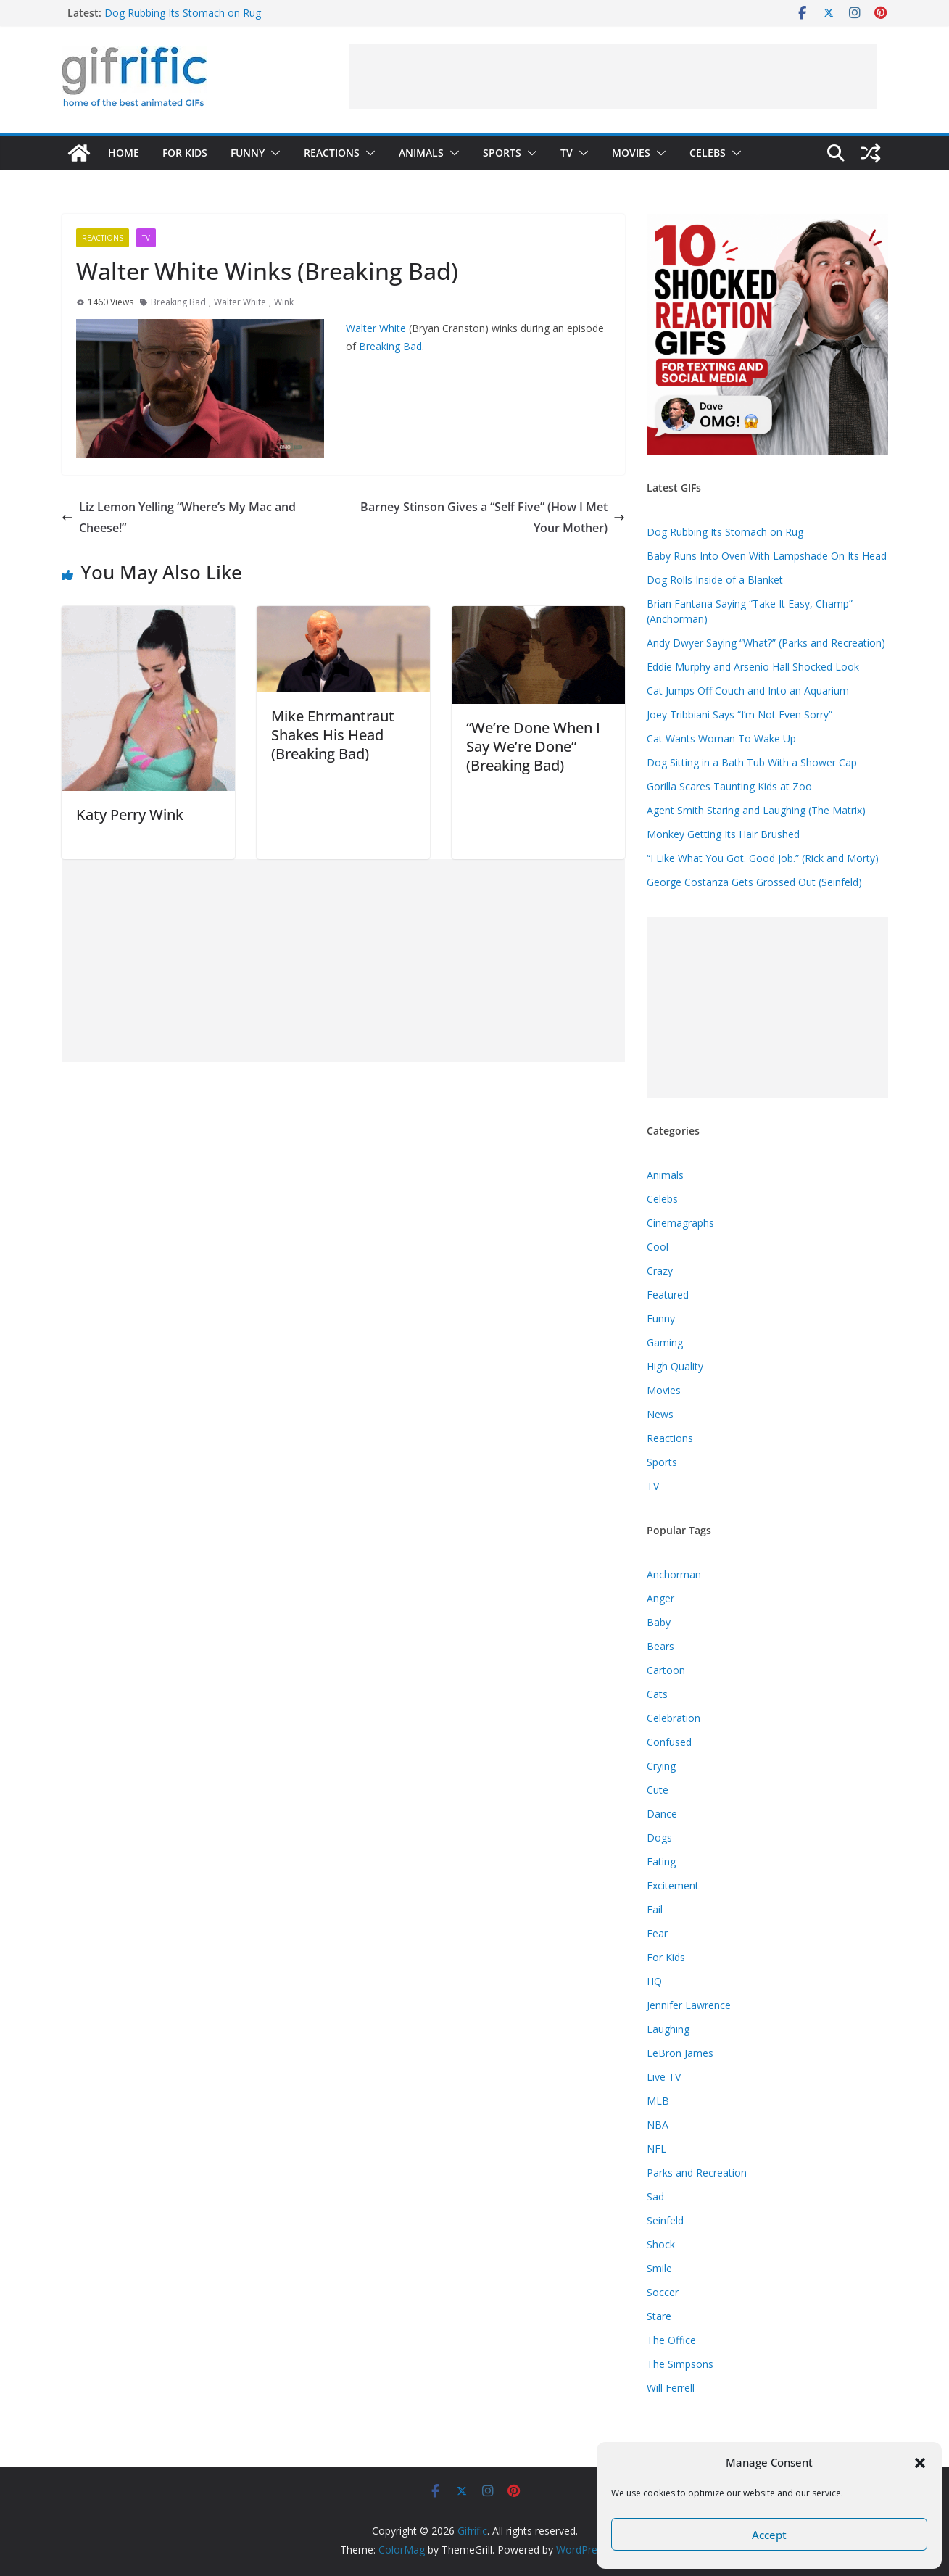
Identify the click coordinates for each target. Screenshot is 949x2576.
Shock (661, 2244)
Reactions (332, 153)
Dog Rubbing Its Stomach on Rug (182, 13)
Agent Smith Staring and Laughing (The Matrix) (756, 810)
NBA (657, 2125)
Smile (659, 2268)
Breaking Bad (178, 302)
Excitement (673, 1885)
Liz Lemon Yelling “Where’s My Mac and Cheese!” (179, 517)
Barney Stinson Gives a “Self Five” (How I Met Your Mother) (492, 517)
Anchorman (674, 1574)
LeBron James (680, 2053)
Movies (631, 153)
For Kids (184, 153)
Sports (502, 153)
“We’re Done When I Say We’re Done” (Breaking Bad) (533, 746)
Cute (657, 1790)
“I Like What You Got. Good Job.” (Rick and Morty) (763, 858)
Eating (661, 1861)
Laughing (668, 2029)
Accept (769, 2534)
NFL (656, 2148)
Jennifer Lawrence (689, 2005)
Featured (668, 1294)
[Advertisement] (613, 76)
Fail (655, 1909)
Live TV (664, 2077)
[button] (920, 2463)
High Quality (675, 1366)
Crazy (660, 1270)
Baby (659, 1622)
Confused (669, 1742)
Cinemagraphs (680, 1223)
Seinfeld (665, 2220)
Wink (284, 302)
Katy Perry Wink (129, 814)
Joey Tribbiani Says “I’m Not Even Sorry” (739, 714)
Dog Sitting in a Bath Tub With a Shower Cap (752, 762)
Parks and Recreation (697, 2172)
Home (123, 153)
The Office (671, 2340)
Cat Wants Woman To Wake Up (721, 738)
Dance (662, 1814)
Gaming (665, 1342)
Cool (657, 1247)
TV (566, 153)
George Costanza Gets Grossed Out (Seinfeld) (754, 882)
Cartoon (666, 1670)
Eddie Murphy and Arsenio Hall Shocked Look (753, 667)
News (660, 1414)
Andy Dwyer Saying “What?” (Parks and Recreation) (766, 643)
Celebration (673, 1718)
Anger (660, 1598)
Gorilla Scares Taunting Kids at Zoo (729, 786)
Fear (657, 1933)
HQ (654, 1981)
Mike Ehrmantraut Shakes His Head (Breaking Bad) (332, 734)
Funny (248, 153)
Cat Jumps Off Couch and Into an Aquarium (748, 690)
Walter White (240, 302)
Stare (659, 2316)
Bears (660, 1646)
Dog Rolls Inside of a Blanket (715, 580)
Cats (657, 1694)
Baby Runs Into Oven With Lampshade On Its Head (767, 556)
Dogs (659, 1837)
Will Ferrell (671, 2388)
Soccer (663, 2292)
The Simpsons (680, 2364)
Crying (661, 1766)
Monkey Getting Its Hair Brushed (723, 834)
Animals (421, 153)
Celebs (707, 153)
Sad (655, 2196)
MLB (658, 2101)
